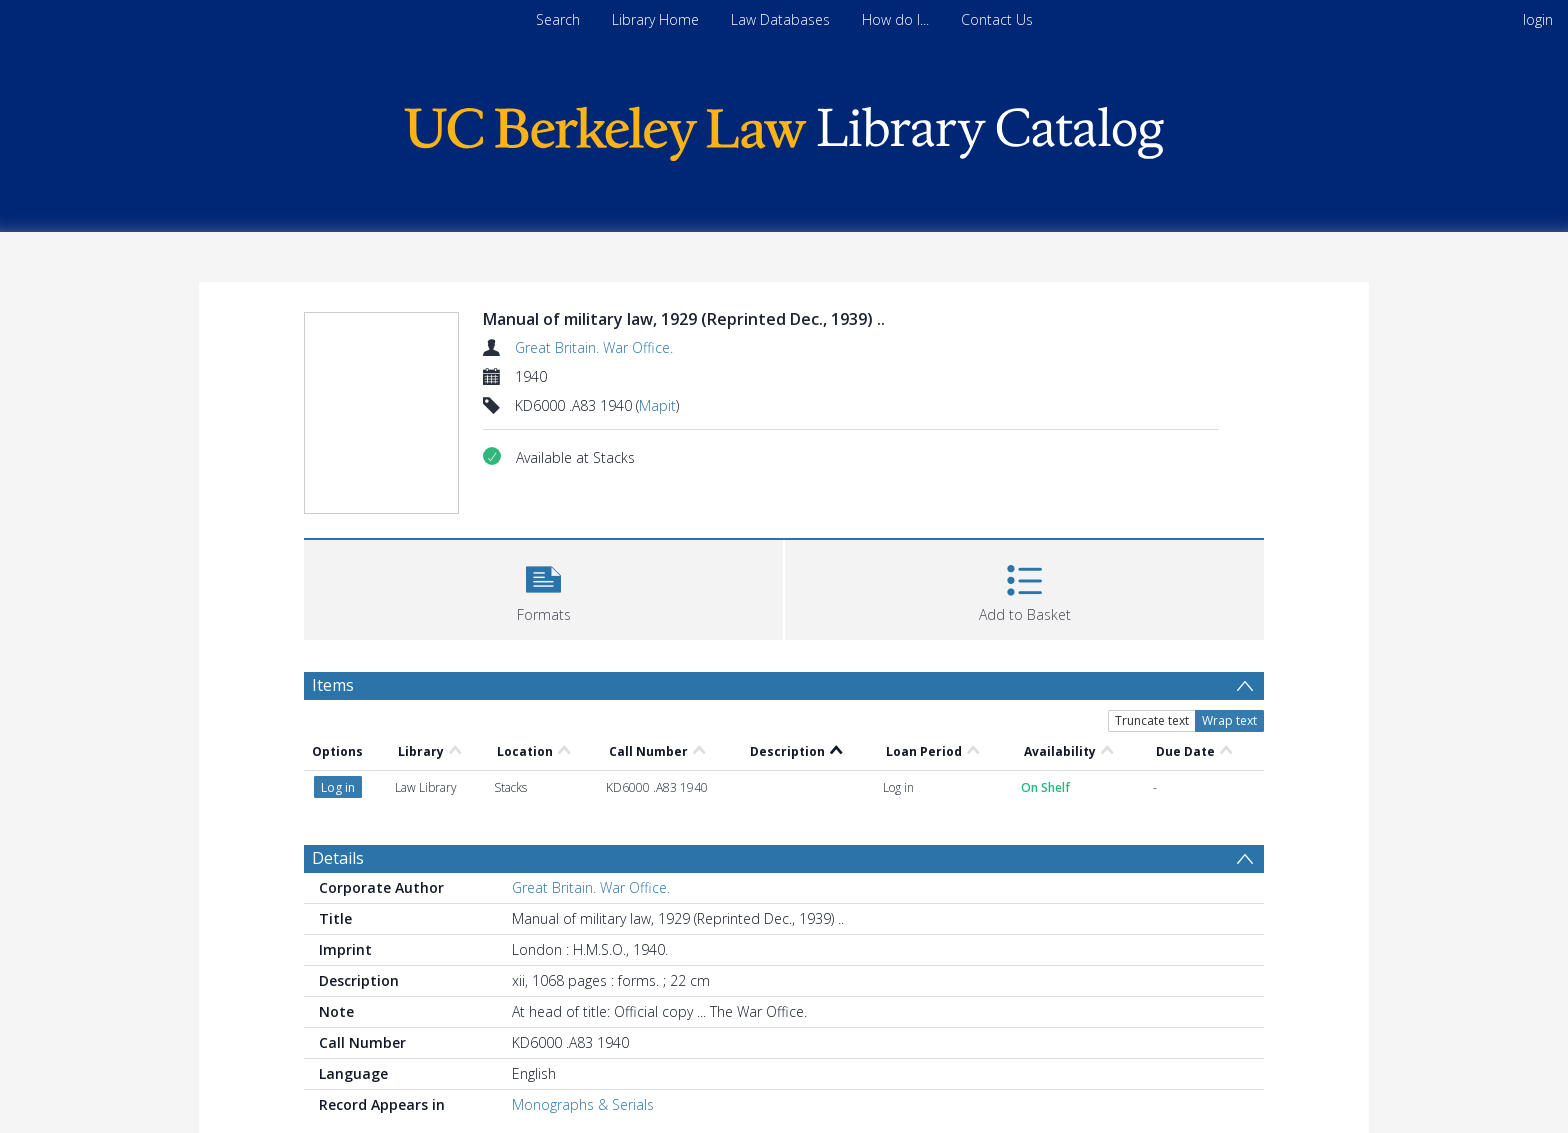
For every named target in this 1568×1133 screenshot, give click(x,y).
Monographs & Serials (583, 1104)
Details (338, 858)
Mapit (657, 405)
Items (333, 685)
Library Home (655, 19)
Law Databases (780, 19)
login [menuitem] (1538, 19)
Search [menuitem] (558, 19)
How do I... (895, 19)
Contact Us (997, 19)
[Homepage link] (784, 128)
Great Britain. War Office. (594, 347)
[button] (543, 587)
